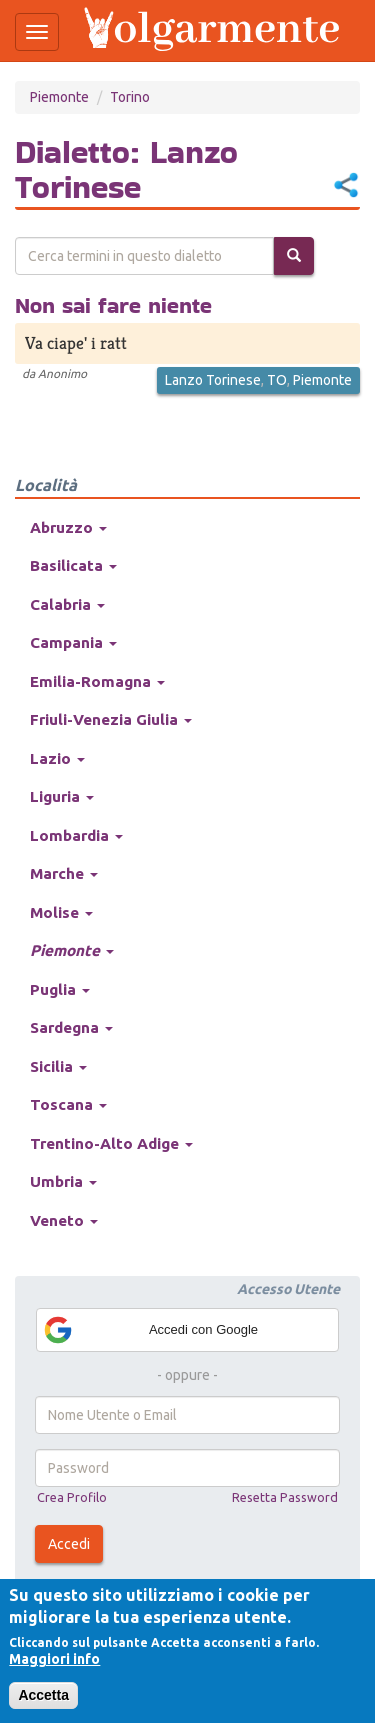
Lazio (57, 758)
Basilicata (73, 565)
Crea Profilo (72, 1497)
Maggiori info (54, 1659)
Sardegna (71, 1027)
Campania (73, 642)
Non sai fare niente (113, 305)
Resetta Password (285, 1497)
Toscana (68, 1104)
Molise (61, 912)
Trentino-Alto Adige (111, 1143)
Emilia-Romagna (97, 681)
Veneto (64, 1220)
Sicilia (58, 1066)
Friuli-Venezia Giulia (111, 719)
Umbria (63, 1181)
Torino (130, 97)
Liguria (62, 796)
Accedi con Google (150, 1330)
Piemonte (59, 97)
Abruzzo (68, 527)
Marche (64, 873)
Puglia (60, 989)
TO (277, 380)
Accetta (43, 1695)
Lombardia (76, 835)
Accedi (69, 1544)
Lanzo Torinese (213, 380)
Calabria (67, 604)
